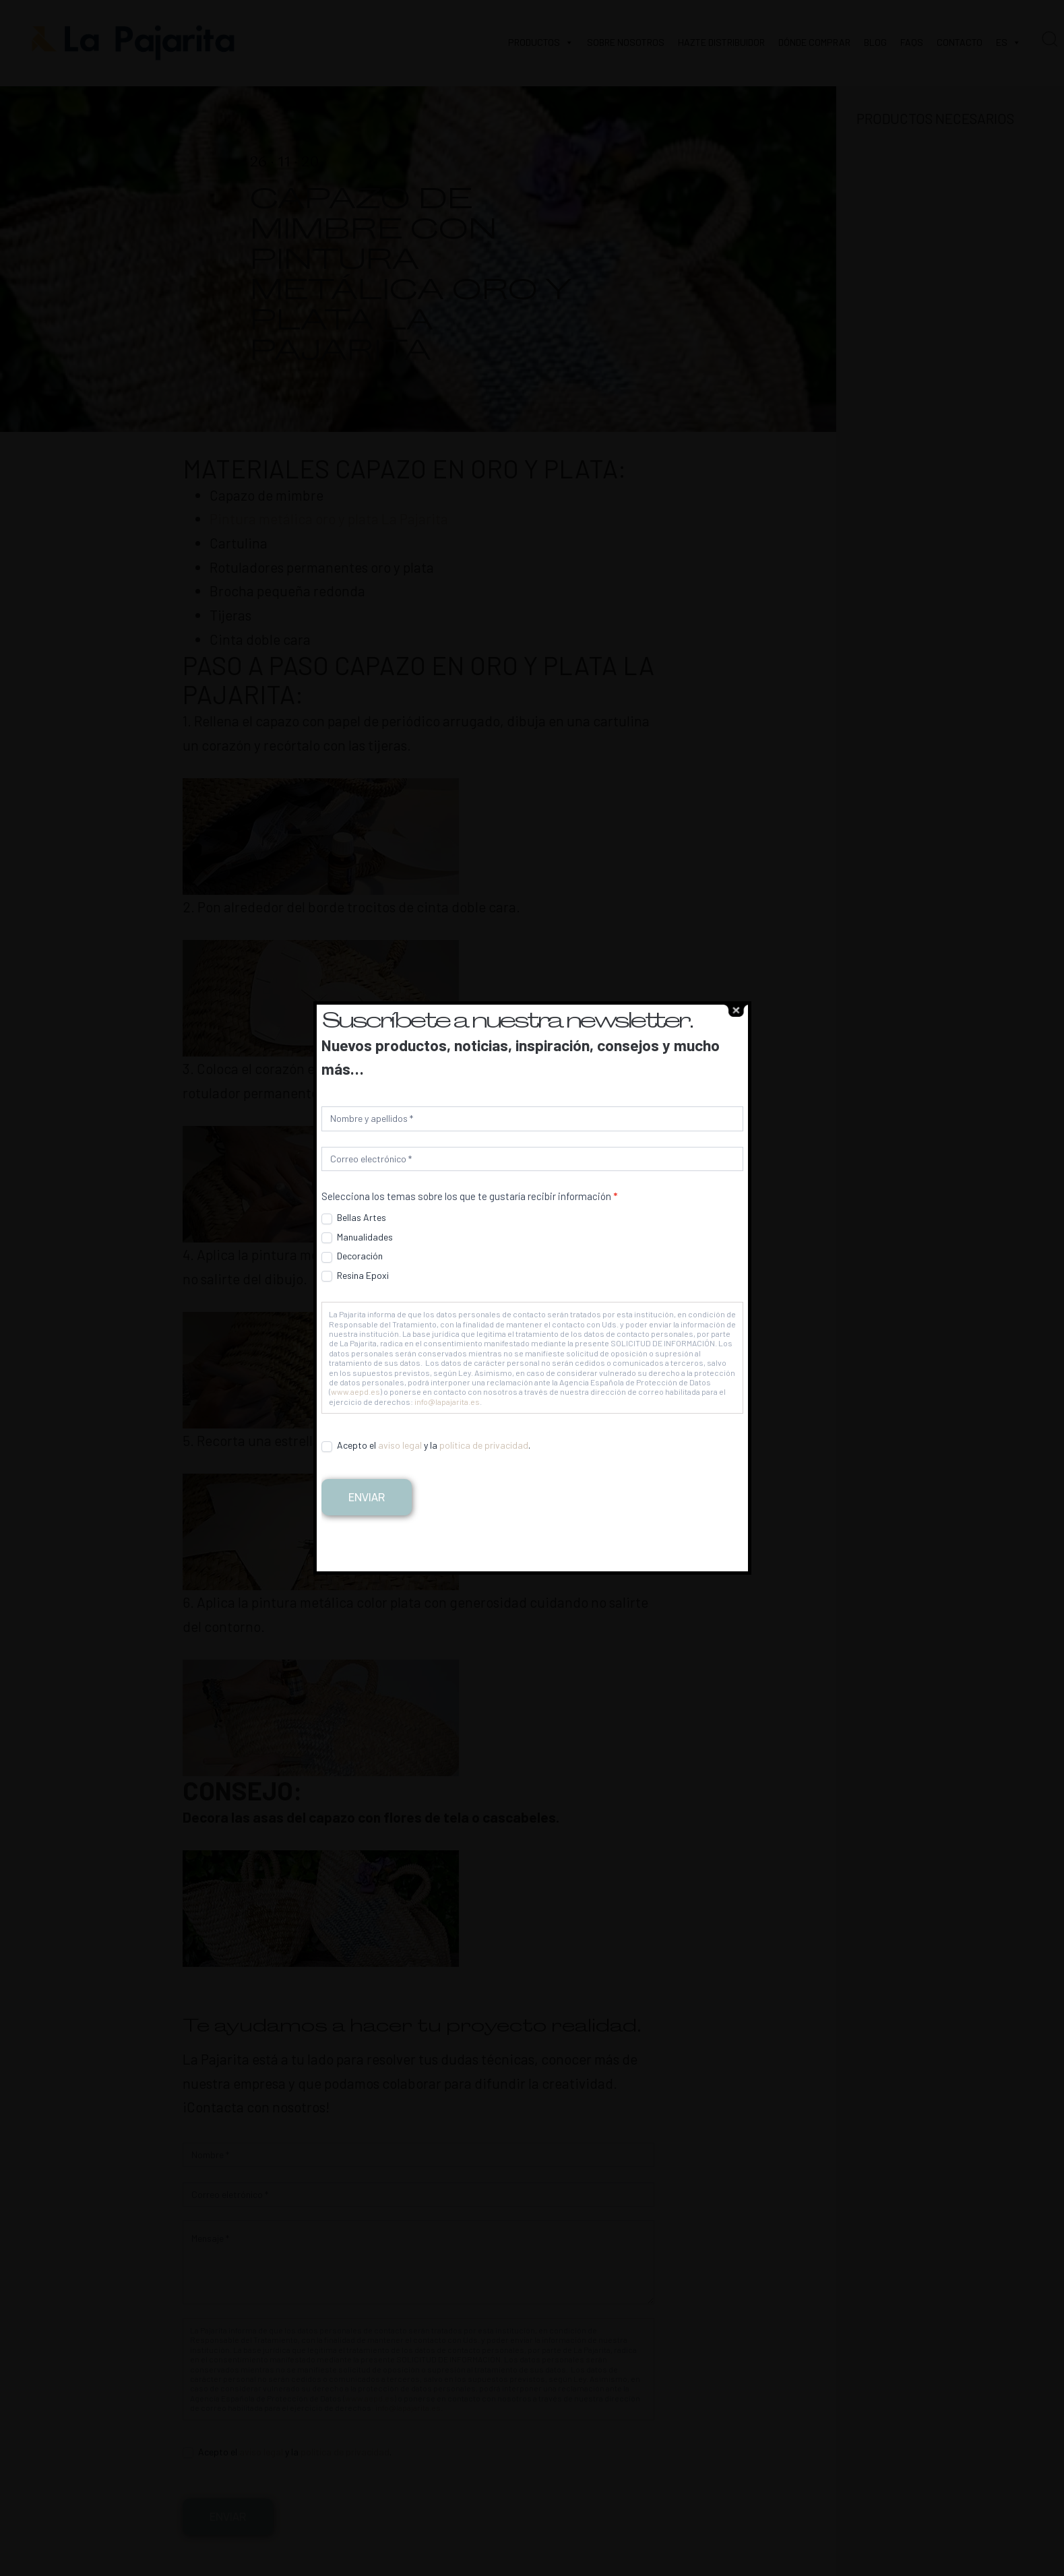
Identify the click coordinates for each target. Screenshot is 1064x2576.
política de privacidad (483, 1445)
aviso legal (400, 1445)
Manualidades (357, 1237)
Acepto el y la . (425, 1445)
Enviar (366, 1497)
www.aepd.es (355, 1391)
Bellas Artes (353, 1218)
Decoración (352, 1256)
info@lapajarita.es (447, 1401)
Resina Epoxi (355, 1275)
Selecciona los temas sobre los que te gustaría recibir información (469, 1196)
